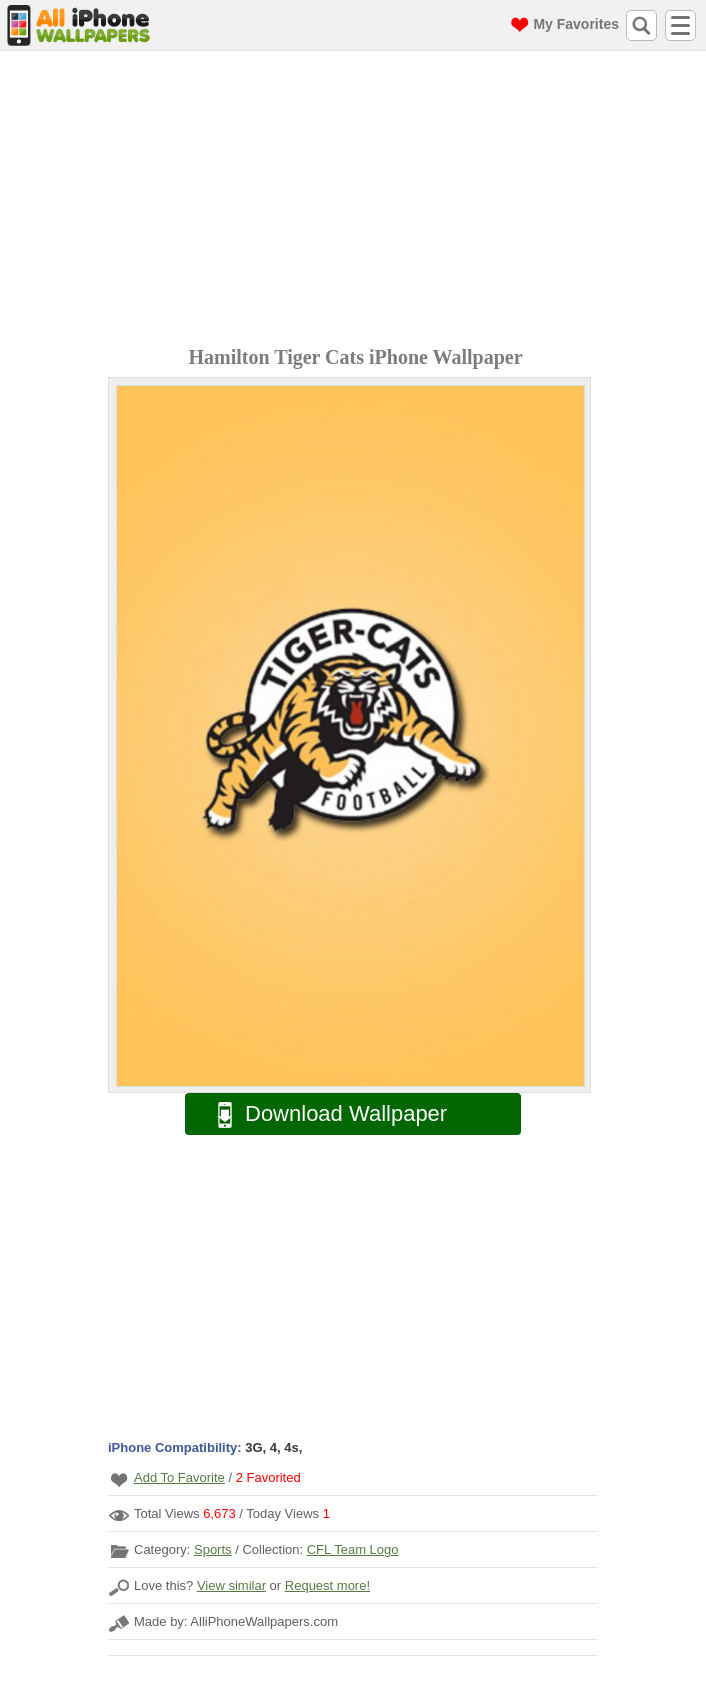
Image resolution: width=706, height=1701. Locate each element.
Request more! (327, 1585)
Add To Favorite (179, 1477)
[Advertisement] (358, 201)
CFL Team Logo (353, 1549)
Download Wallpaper (322, 1114)
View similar (231, 1585)
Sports (213, 1549)
